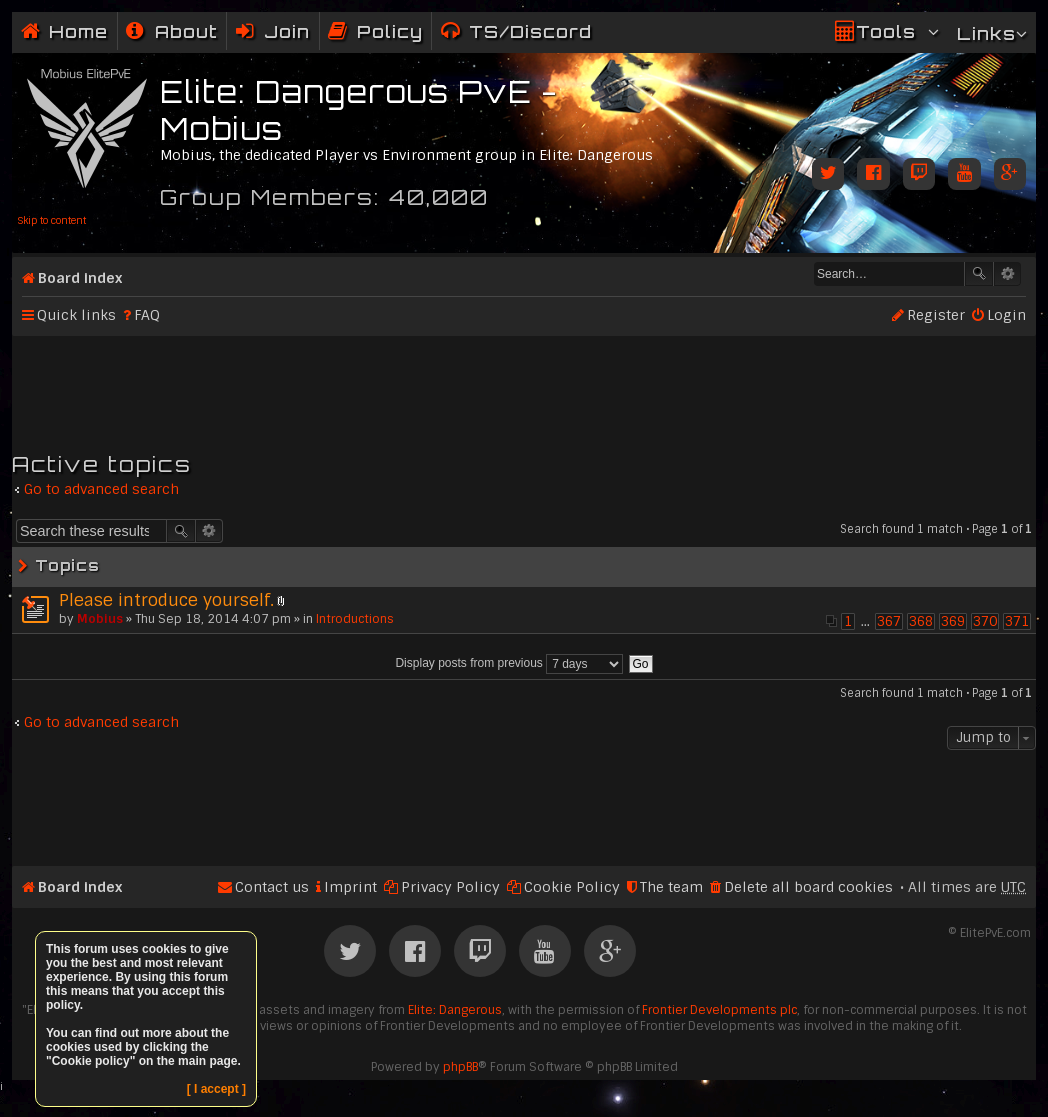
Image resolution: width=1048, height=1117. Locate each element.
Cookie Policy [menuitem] (572, 887)
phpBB (460, 1067)
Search (979, 274)
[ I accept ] (216, 1089)
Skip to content (51, 220)
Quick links (76, 315)
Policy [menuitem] (390, 31)
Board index (80, 278)
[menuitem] (172, 31)
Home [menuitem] (78, 31)
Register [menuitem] (936, 315)
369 (953, 621)
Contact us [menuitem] (272, 887)
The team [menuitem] (671, 887)
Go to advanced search (101, 489)
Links (986, 33)
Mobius (100, 619)
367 (889, 621)
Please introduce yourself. (166, 600)
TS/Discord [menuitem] (530, 31)
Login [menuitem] (1006, 315)
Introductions (355, 619)
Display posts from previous (509, 663)
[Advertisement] (524, 385)
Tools (886, 31)
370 (985, 621)
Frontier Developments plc (719, 1010)
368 (921, 621)
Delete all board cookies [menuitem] (808, 887)
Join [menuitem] (287, 31)
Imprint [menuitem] (350, 887)
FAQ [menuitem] (147, 315)
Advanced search (1007, 274)
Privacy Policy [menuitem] (450, 887)
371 (1017, 621)
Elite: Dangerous (455, 1010)
